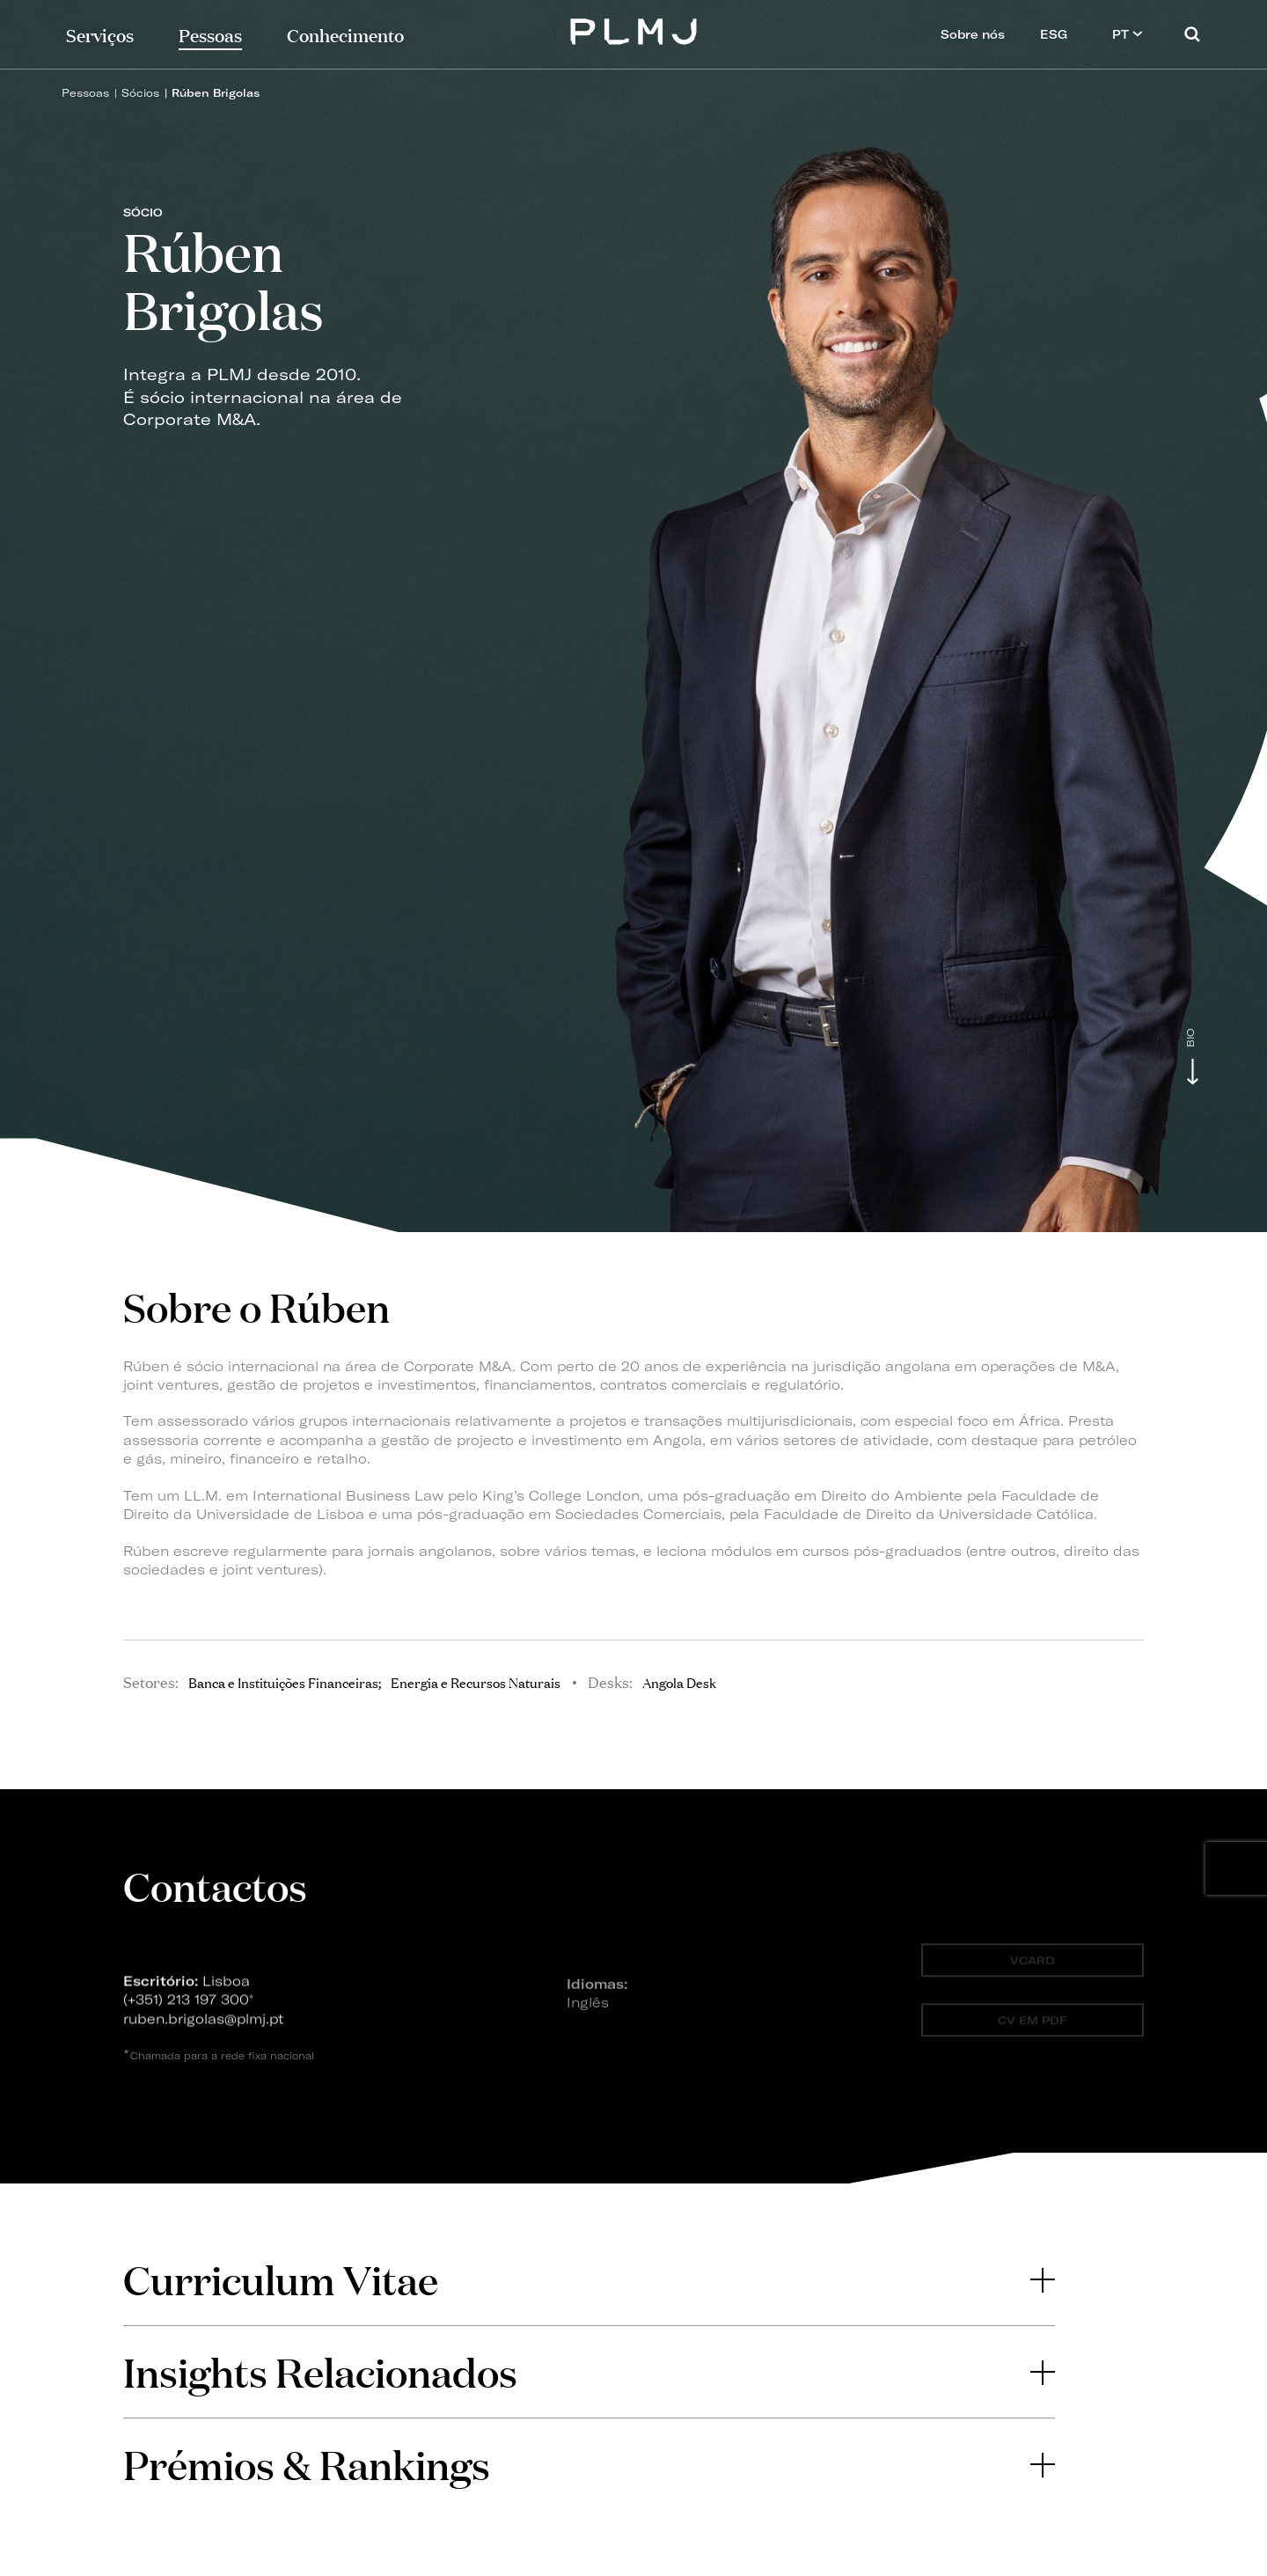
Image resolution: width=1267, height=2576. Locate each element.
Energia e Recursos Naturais (475, 1682)
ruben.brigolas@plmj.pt (203, 2025)
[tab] (589, 2279)
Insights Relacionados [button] (589, 2371)
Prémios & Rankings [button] (589, 2464)
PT (1127, 34)
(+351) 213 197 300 (186, 2006)
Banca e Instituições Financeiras (283, 1682)
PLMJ (634, 29)
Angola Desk (679, 1682)
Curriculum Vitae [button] (589, 2279)
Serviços (100, 34)
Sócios (140, 92)
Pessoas (85, 92)
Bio (1190, 1038)
